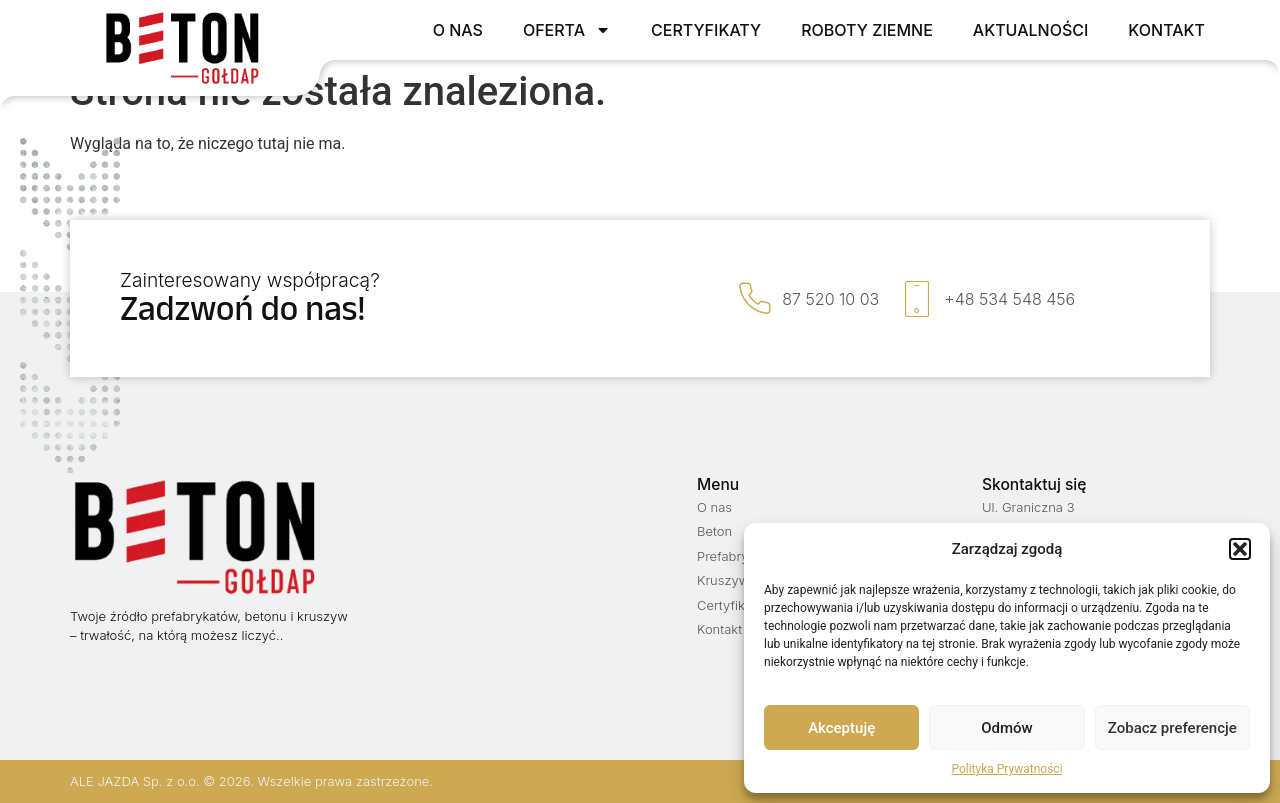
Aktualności (1031, 30)
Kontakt (1166, 30)
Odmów (1007, 728)
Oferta (567, 30)
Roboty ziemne (867, 30)
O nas (458, 30)
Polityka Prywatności (1006, 769)
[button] (1240, 549)
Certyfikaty (706, 30)
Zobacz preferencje (1172, 728)
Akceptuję (841, 728)
